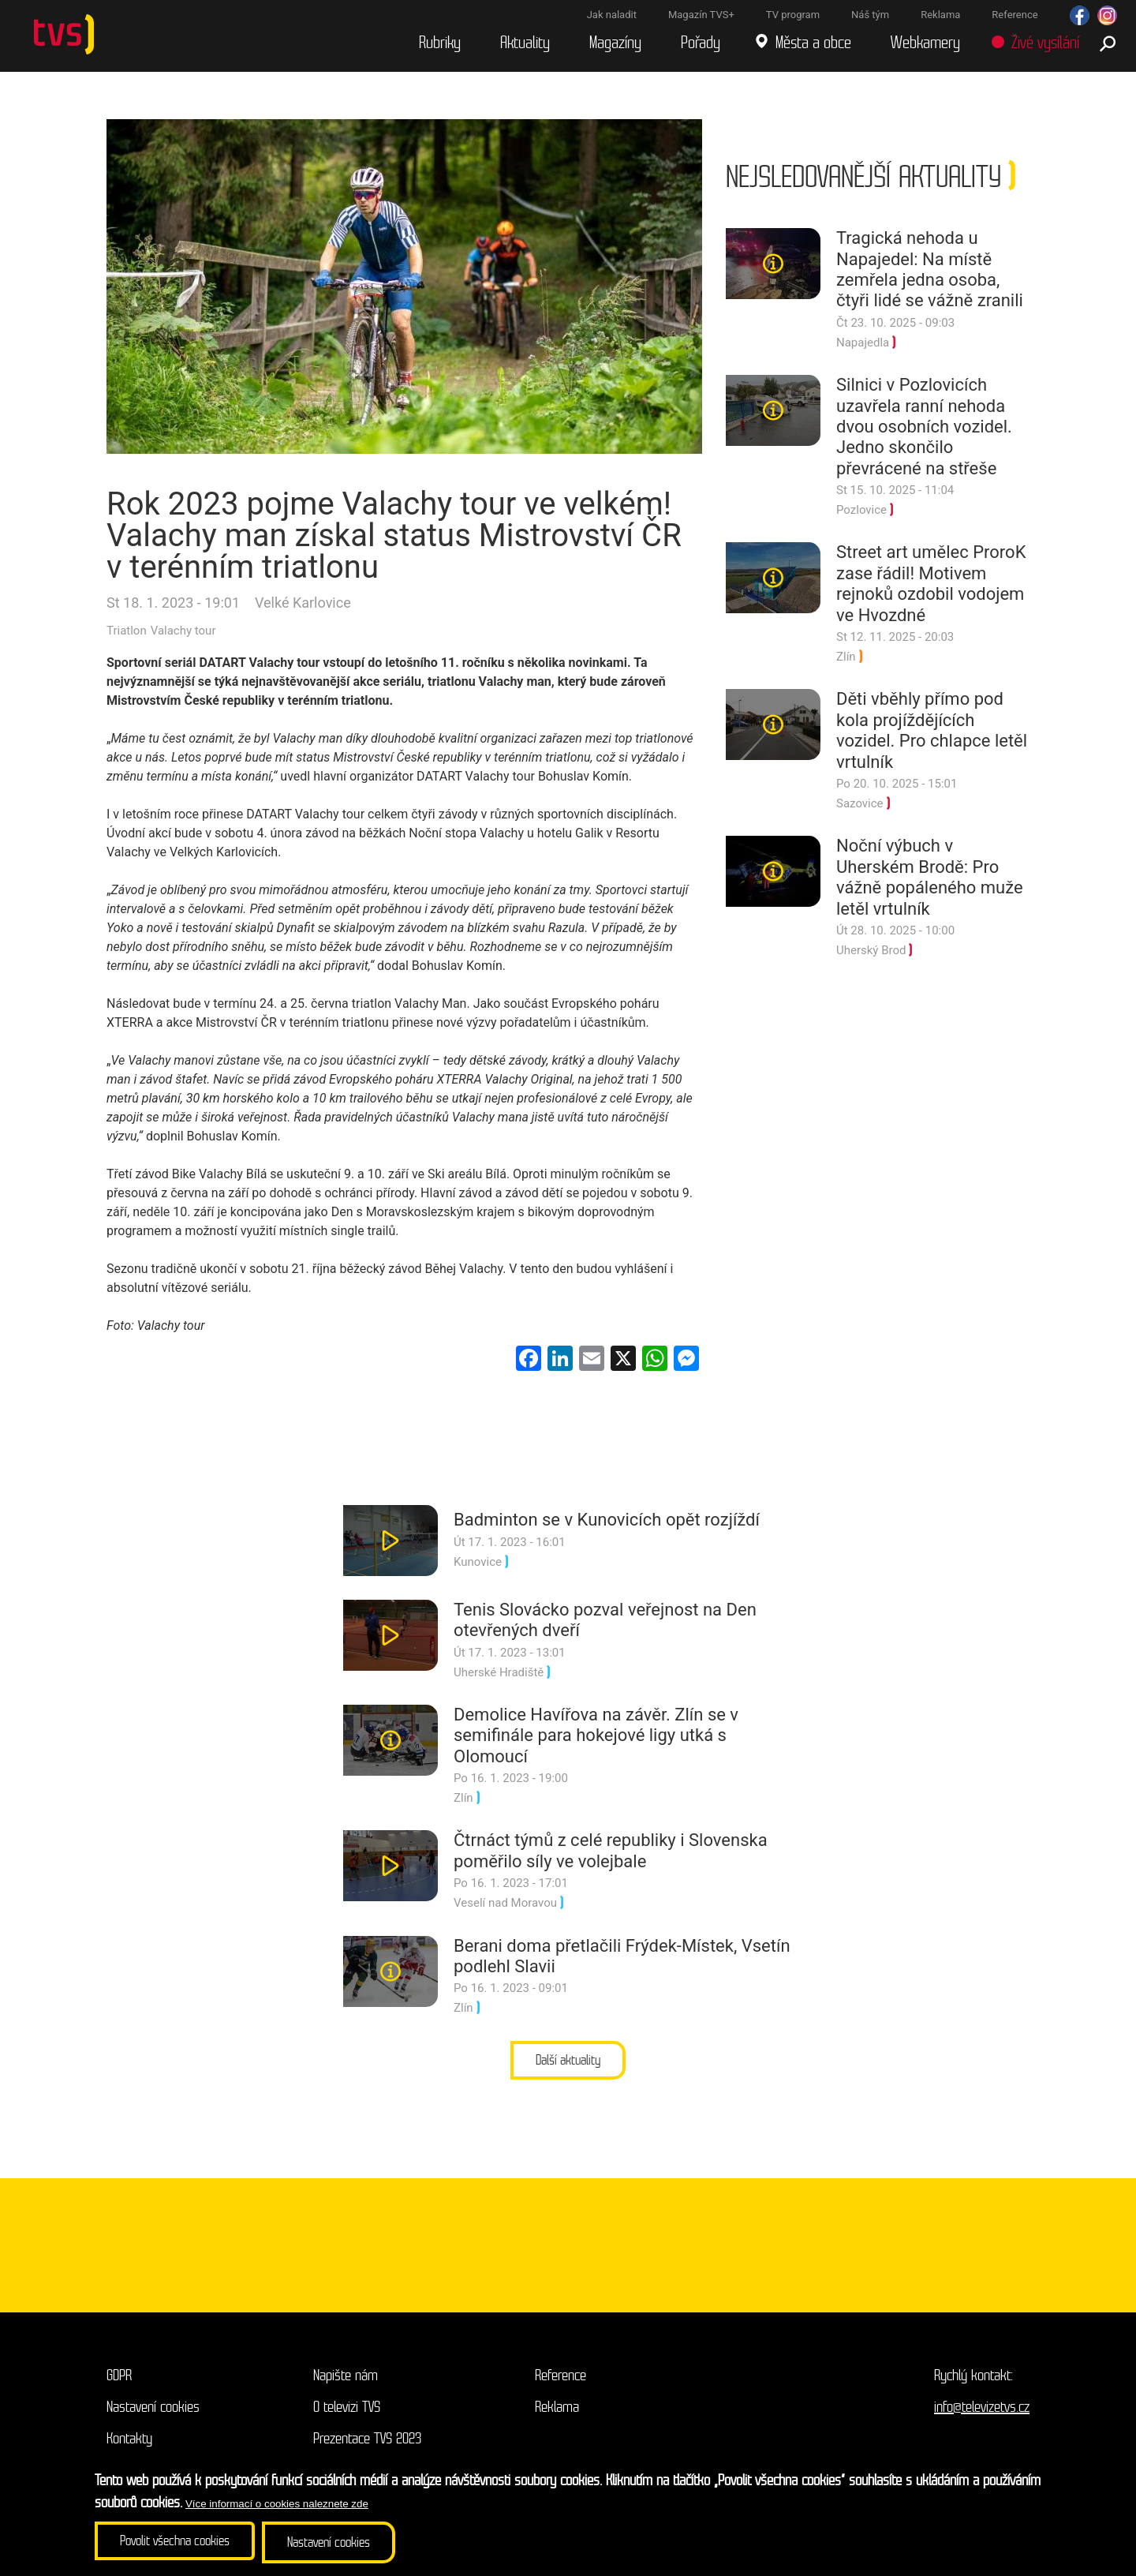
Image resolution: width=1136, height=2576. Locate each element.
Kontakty (129, 2447)
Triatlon (126, 638)
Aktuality (528, 46)
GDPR (119, 2384)
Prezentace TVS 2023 (367, 2447)
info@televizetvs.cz (982, 2415)
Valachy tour (183, 638)
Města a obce (816, 46)
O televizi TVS (346, 2415)
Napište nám (345, 2384)
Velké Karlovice (303, 609)
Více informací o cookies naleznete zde (276, 2505)
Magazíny (618, 46)
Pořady (703, 46)
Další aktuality (568, 2068)
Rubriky (443, 46)
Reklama (557, 2415)
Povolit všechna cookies (181, 2543)
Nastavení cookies (153, 2415)
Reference (560, 2384)
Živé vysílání (1048, 46)
